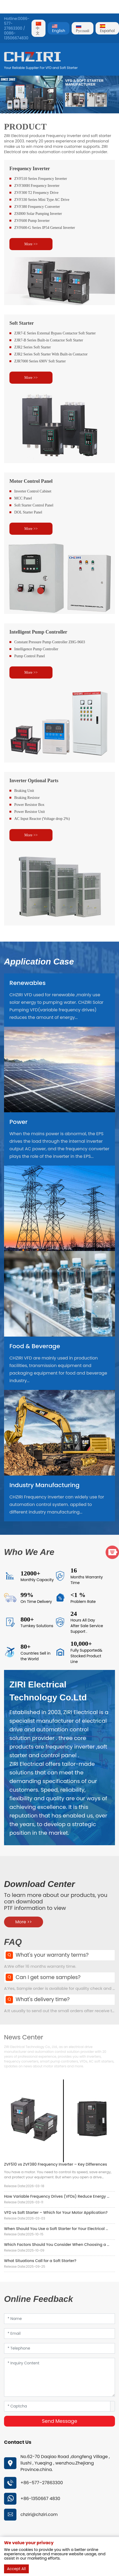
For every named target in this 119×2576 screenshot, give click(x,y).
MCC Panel (23, 498)
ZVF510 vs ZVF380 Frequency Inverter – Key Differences (55, 2164)
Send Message (59, 2421)
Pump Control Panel (29, 656)
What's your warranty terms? (52, 1955)
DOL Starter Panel (28, 512)
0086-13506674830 (16, 35)
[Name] (59, 2318)
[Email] (59, 2333)
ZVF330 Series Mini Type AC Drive (41, 200)
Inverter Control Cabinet (32, 491)
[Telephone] (59, 2348)
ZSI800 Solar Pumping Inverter (38, 214)
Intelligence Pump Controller (36, 649)
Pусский (82, 28)
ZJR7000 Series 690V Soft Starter (40, 361)
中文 (38, 29)
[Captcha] (57, 2406)
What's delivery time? (43, 1999)
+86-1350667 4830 (40, 2498)
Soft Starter (21, 323)
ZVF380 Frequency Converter (37, 207)
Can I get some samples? (48, 1977)
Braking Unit (24, 791)
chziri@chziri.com (39, 2514)
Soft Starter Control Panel (33, 505)
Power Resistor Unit (29, 812)
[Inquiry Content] (59, 2377)
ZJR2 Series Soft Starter (32, 347)
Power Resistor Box (29, 805)
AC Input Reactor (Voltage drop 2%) (42, 819)
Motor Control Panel (30, 481)
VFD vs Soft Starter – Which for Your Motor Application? (55, 2212)
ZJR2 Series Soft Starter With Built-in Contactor (51, 354)
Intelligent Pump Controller (38, 632)
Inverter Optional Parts (33, 780)
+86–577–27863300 (41, 2483)
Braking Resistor (27, 798)
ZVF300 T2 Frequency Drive (36, 193)
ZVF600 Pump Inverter (32, 221)
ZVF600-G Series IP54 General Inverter (44, 228)
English (58, 28)
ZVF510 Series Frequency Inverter (40, 179)
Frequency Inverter (29, 168)
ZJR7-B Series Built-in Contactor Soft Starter (48, 340)
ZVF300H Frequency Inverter (37, 186)
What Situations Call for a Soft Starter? (40, 2260)
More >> (31, 244)
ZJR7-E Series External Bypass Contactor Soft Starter (55, 333)
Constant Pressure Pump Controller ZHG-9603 (49, 642)
